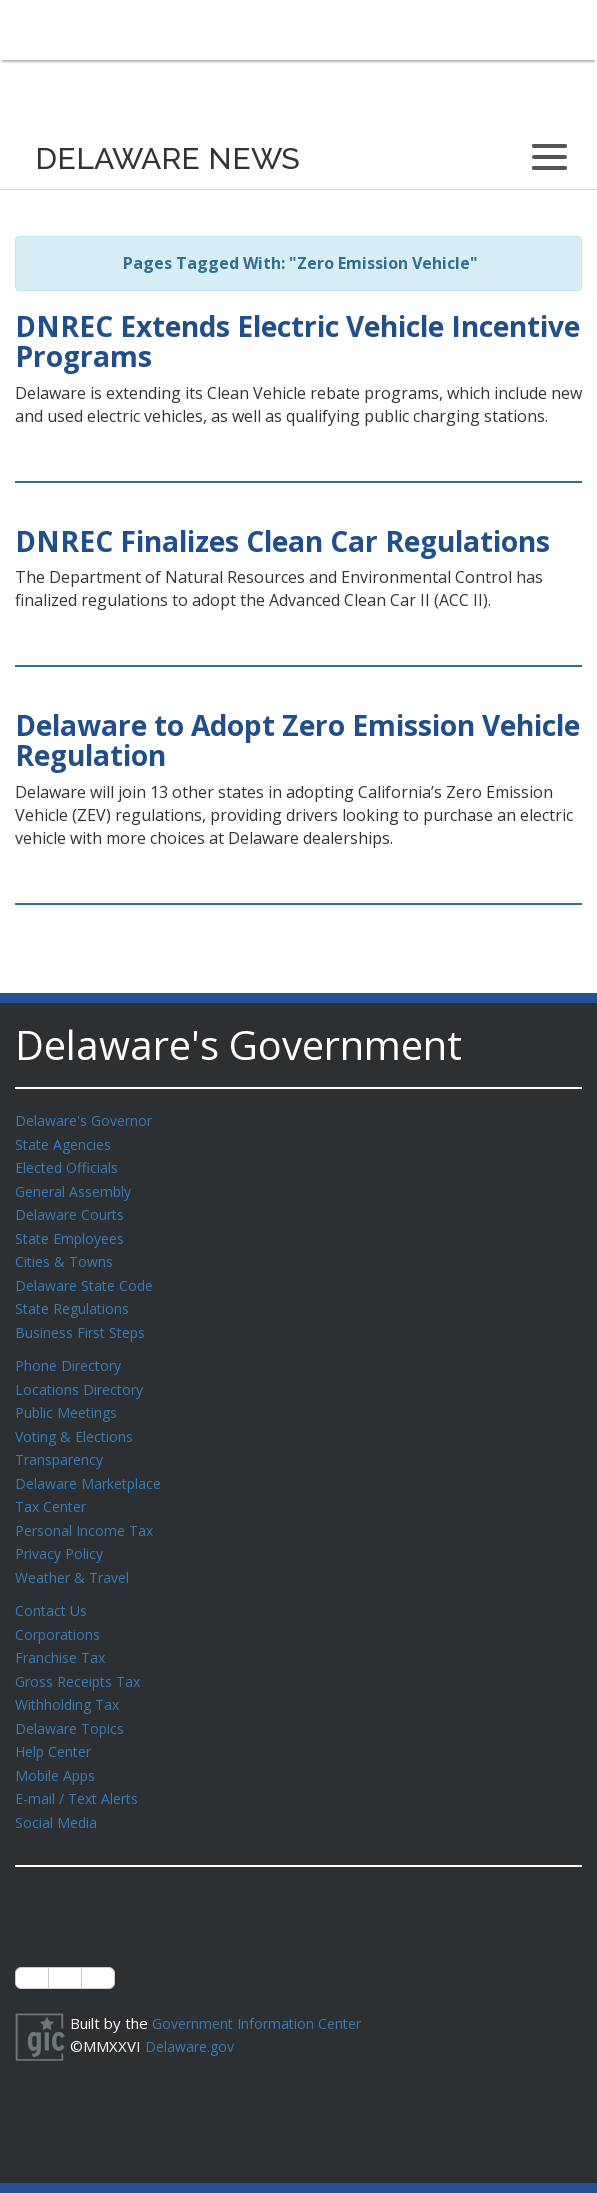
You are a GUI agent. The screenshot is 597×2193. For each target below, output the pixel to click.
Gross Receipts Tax (83, 1658)
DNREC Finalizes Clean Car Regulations (282, 541)
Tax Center (53, 1490)
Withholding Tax (70, 1680)
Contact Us (53, 1590)
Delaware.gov (192, 2015)
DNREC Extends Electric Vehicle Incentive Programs (297, 341)
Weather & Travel (76, 1558)
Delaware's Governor (88, 1120)
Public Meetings (69, 1400)
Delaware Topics (73, 1703)
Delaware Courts (73, 1210)
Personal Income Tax (88, 1513)
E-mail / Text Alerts (82, 1770)
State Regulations (76, 1300)
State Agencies (66, 1143)
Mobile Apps (57, 1748)
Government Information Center (263, 1993)
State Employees (74, 1233)
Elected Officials (70, 1165)
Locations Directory (82, 1378)
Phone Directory (71, 1355)
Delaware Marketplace (92, 1468)
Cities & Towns (67, 1255)
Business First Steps (85, 1323)
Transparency (62, 1445)
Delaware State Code (88, 1278)
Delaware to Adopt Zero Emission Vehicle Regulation (297, 740)
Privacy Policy (62, 1535)
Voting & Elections (77, 1423)
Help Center (57, 1725)
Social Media (57, 1793)
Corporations (60, 1613)
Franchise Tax (62, 1635)
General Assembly (77, 1188)
